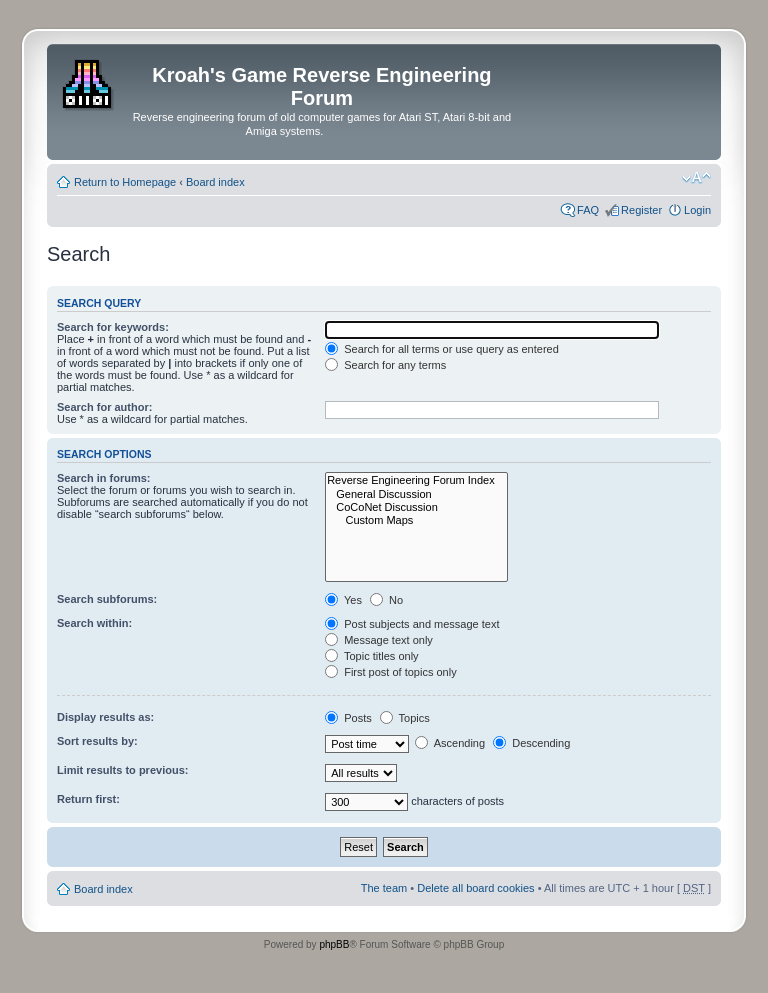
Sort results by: (97, 741)
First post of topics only (391, 672)
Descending (531, 743)
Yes (343, 600)
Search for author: (104, 407)
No (386, 600)
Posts (348, 718)
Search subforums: (107, 599)
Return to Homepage (125, 182)
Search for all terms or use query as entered (442, 349)
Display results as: (105, 717)
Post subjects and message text (412, 624)
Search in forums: (104, 478)
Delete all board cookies (475, 888)
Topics (405, 718)
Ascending (450, 743)
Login (697, 210)
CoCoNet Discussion (416, 507)
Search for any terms (385, 365)
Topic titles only (371, 656)
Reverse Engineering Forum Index (416, 480)
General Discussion (416, 494)
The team (384, 888)
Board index (215, 182)
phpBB (334, 944)
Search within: (94, 623)
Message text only (379, 640)
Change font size (696, 178)
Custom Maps (416, 520)
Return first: (88, 799)
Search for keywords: (113, 327)
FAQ (588, 210)
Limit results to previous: (122, 770)
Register (641, 210)
